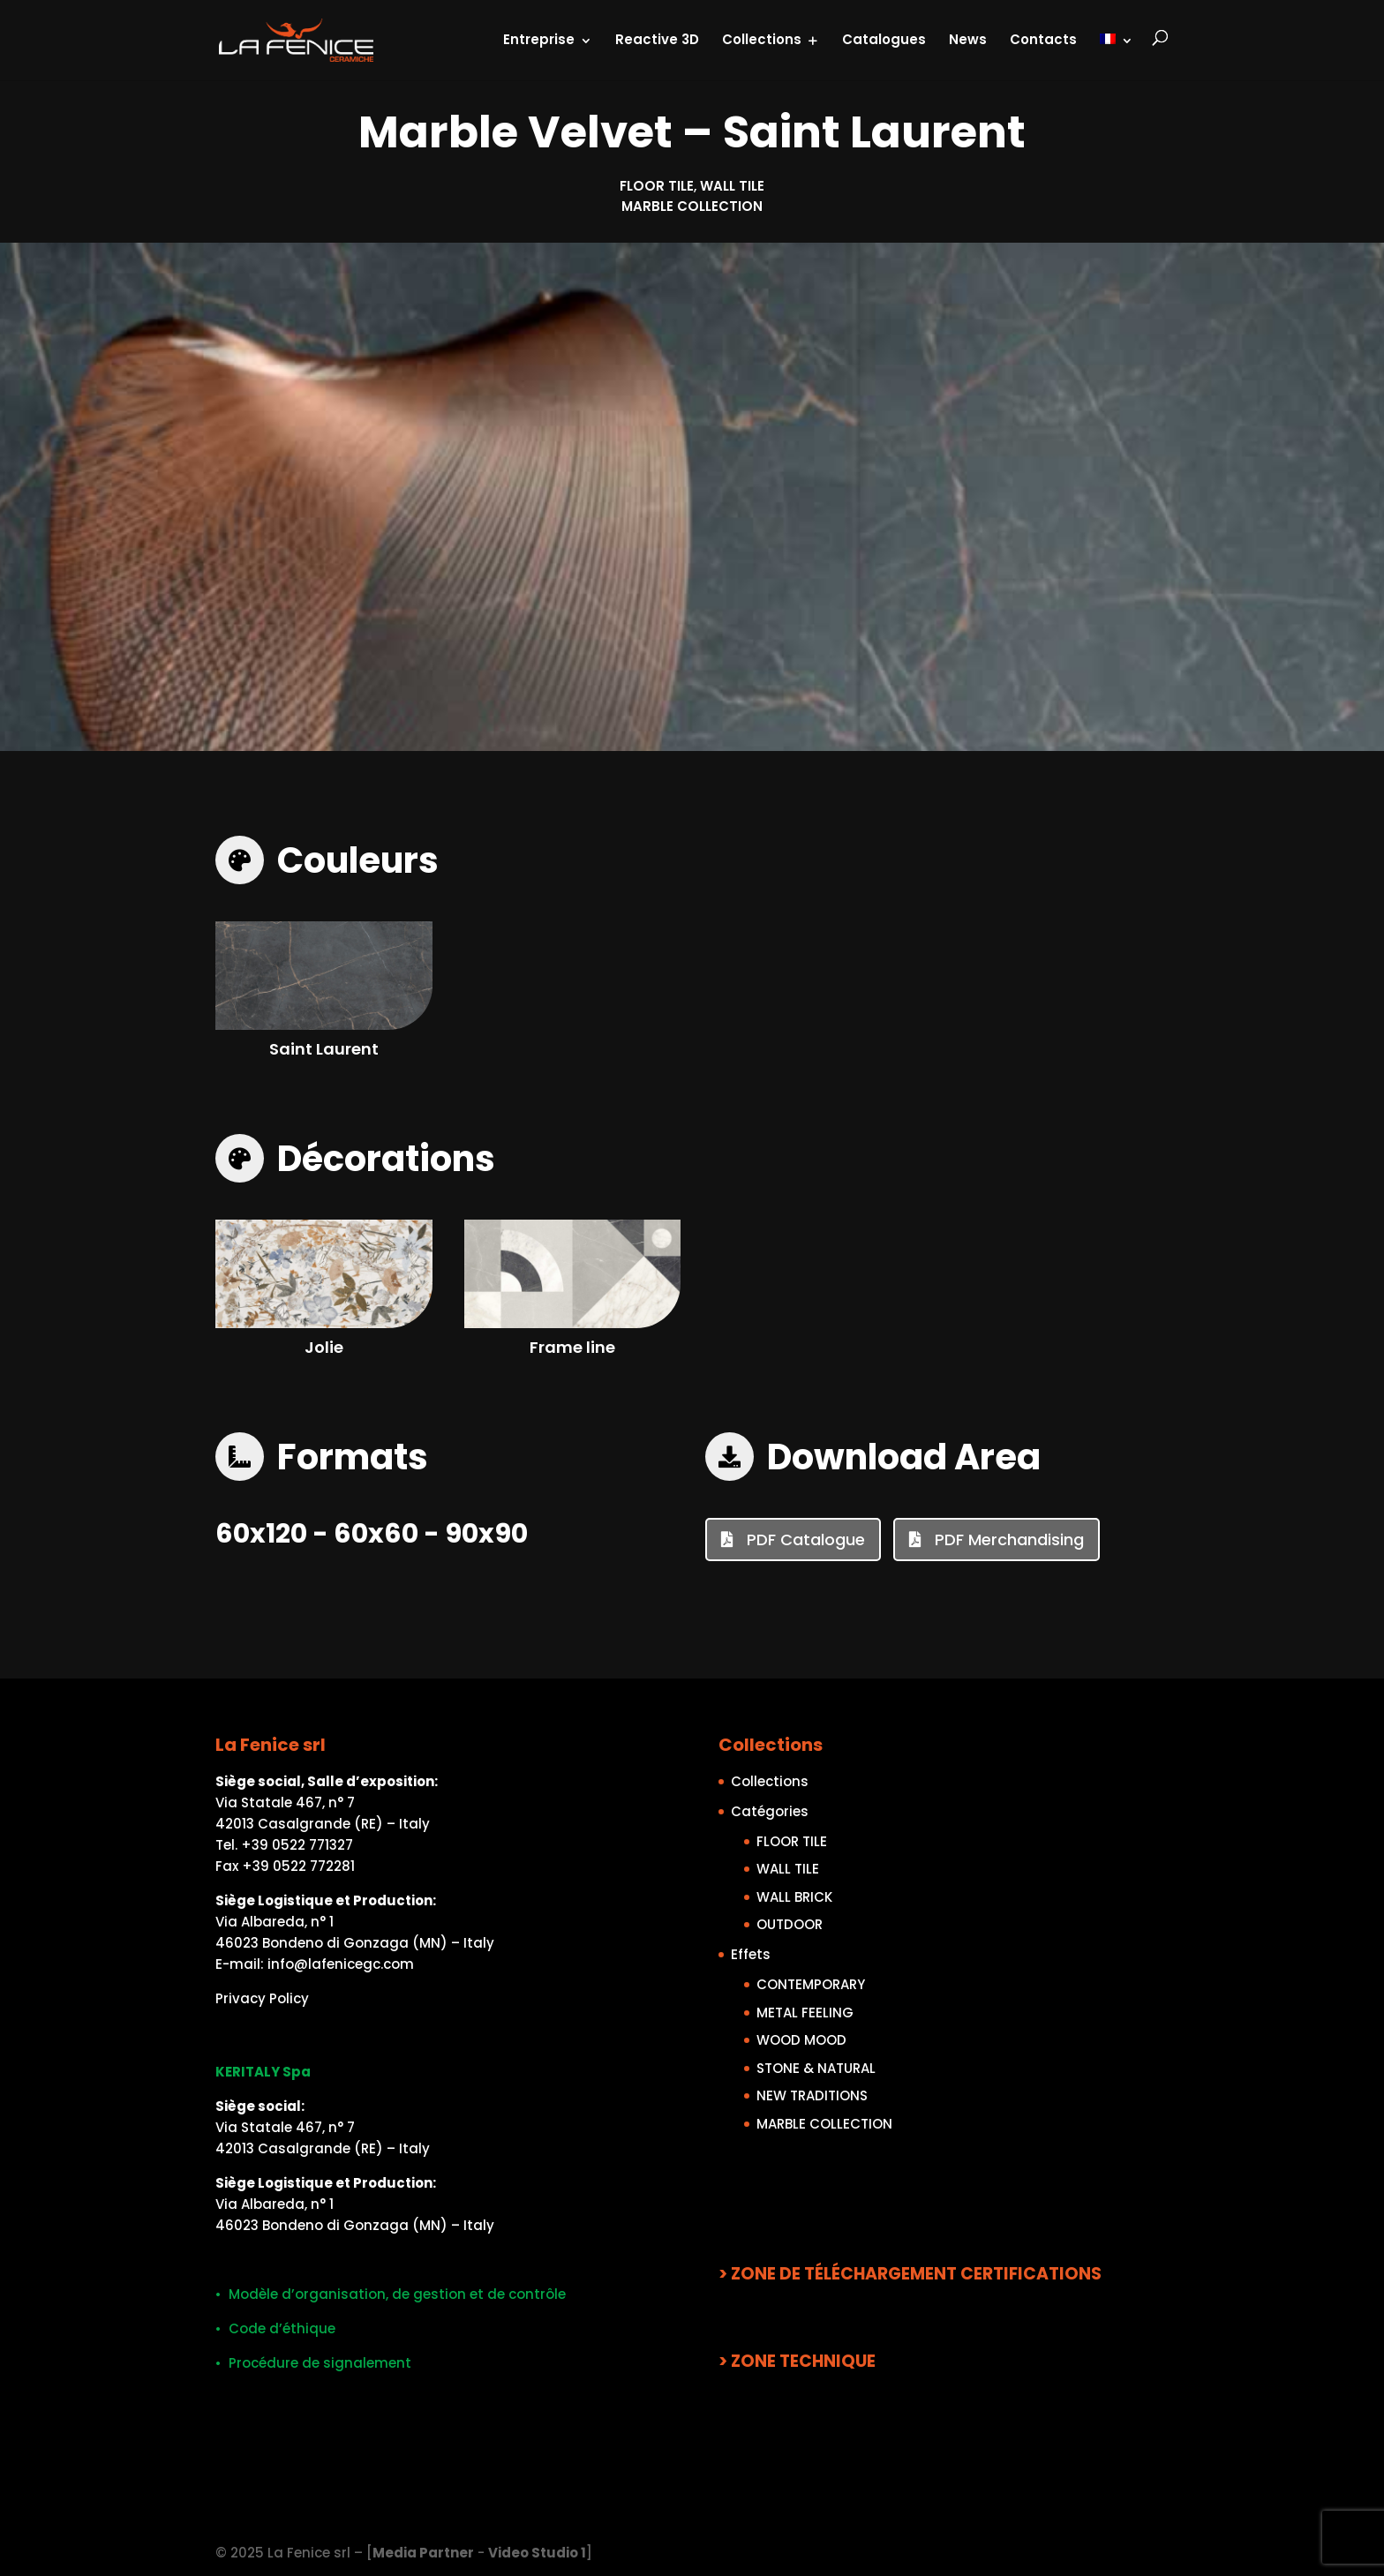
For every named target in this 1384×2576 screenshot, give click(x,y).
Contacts (1043, 39)
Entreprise (539, 39)
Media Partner (423, 2552)
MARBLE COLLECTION (692, 206)
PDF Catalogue (803, 1539)
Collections (761, 39)
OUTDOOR (789, 1924)
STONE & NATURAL (816, 2068)
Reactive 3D (657, 39)
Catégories (770, 1811)
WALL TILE (732, 185)
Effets (751, 1954)
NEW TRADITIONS (812, 2095)
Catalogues (884, 39)
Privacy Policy (262, 1998)
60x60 (376, 1533)
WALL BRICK (794, 1897)
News (968, 39)
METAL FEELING (805, 2012)
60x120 (261, 1533)
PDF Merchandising (1007, 1539)
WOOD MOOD (801, 2040)
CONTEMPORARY (810, 1984)
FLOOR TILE (657, 185)
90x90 (486, 1533)
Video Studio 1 (537, 2552)
